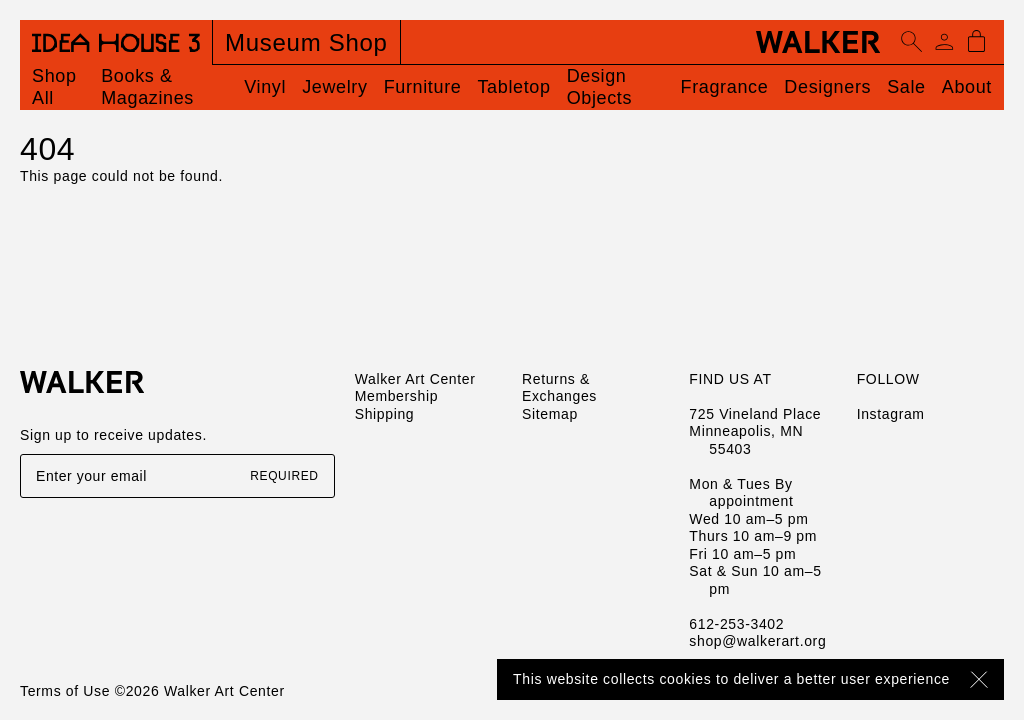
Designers (827, 87)
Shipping (385, 414)
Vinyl (265, 87)
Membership (396, 396)
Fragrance (725, 87)
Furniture (423, 87)
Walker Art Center (415, 379)
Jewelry (335, 87)
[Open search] (912, 42)
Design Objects (600, 87)
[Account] (944, 42)
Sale (906, 87)
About (967, 87)
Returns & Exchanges (559, 388)
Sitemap (550, 414)
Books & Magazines (147, 87)
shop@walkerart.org (757, 641)
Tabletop (513, 87)
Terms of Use (65, 691)
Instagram (891, 414)
